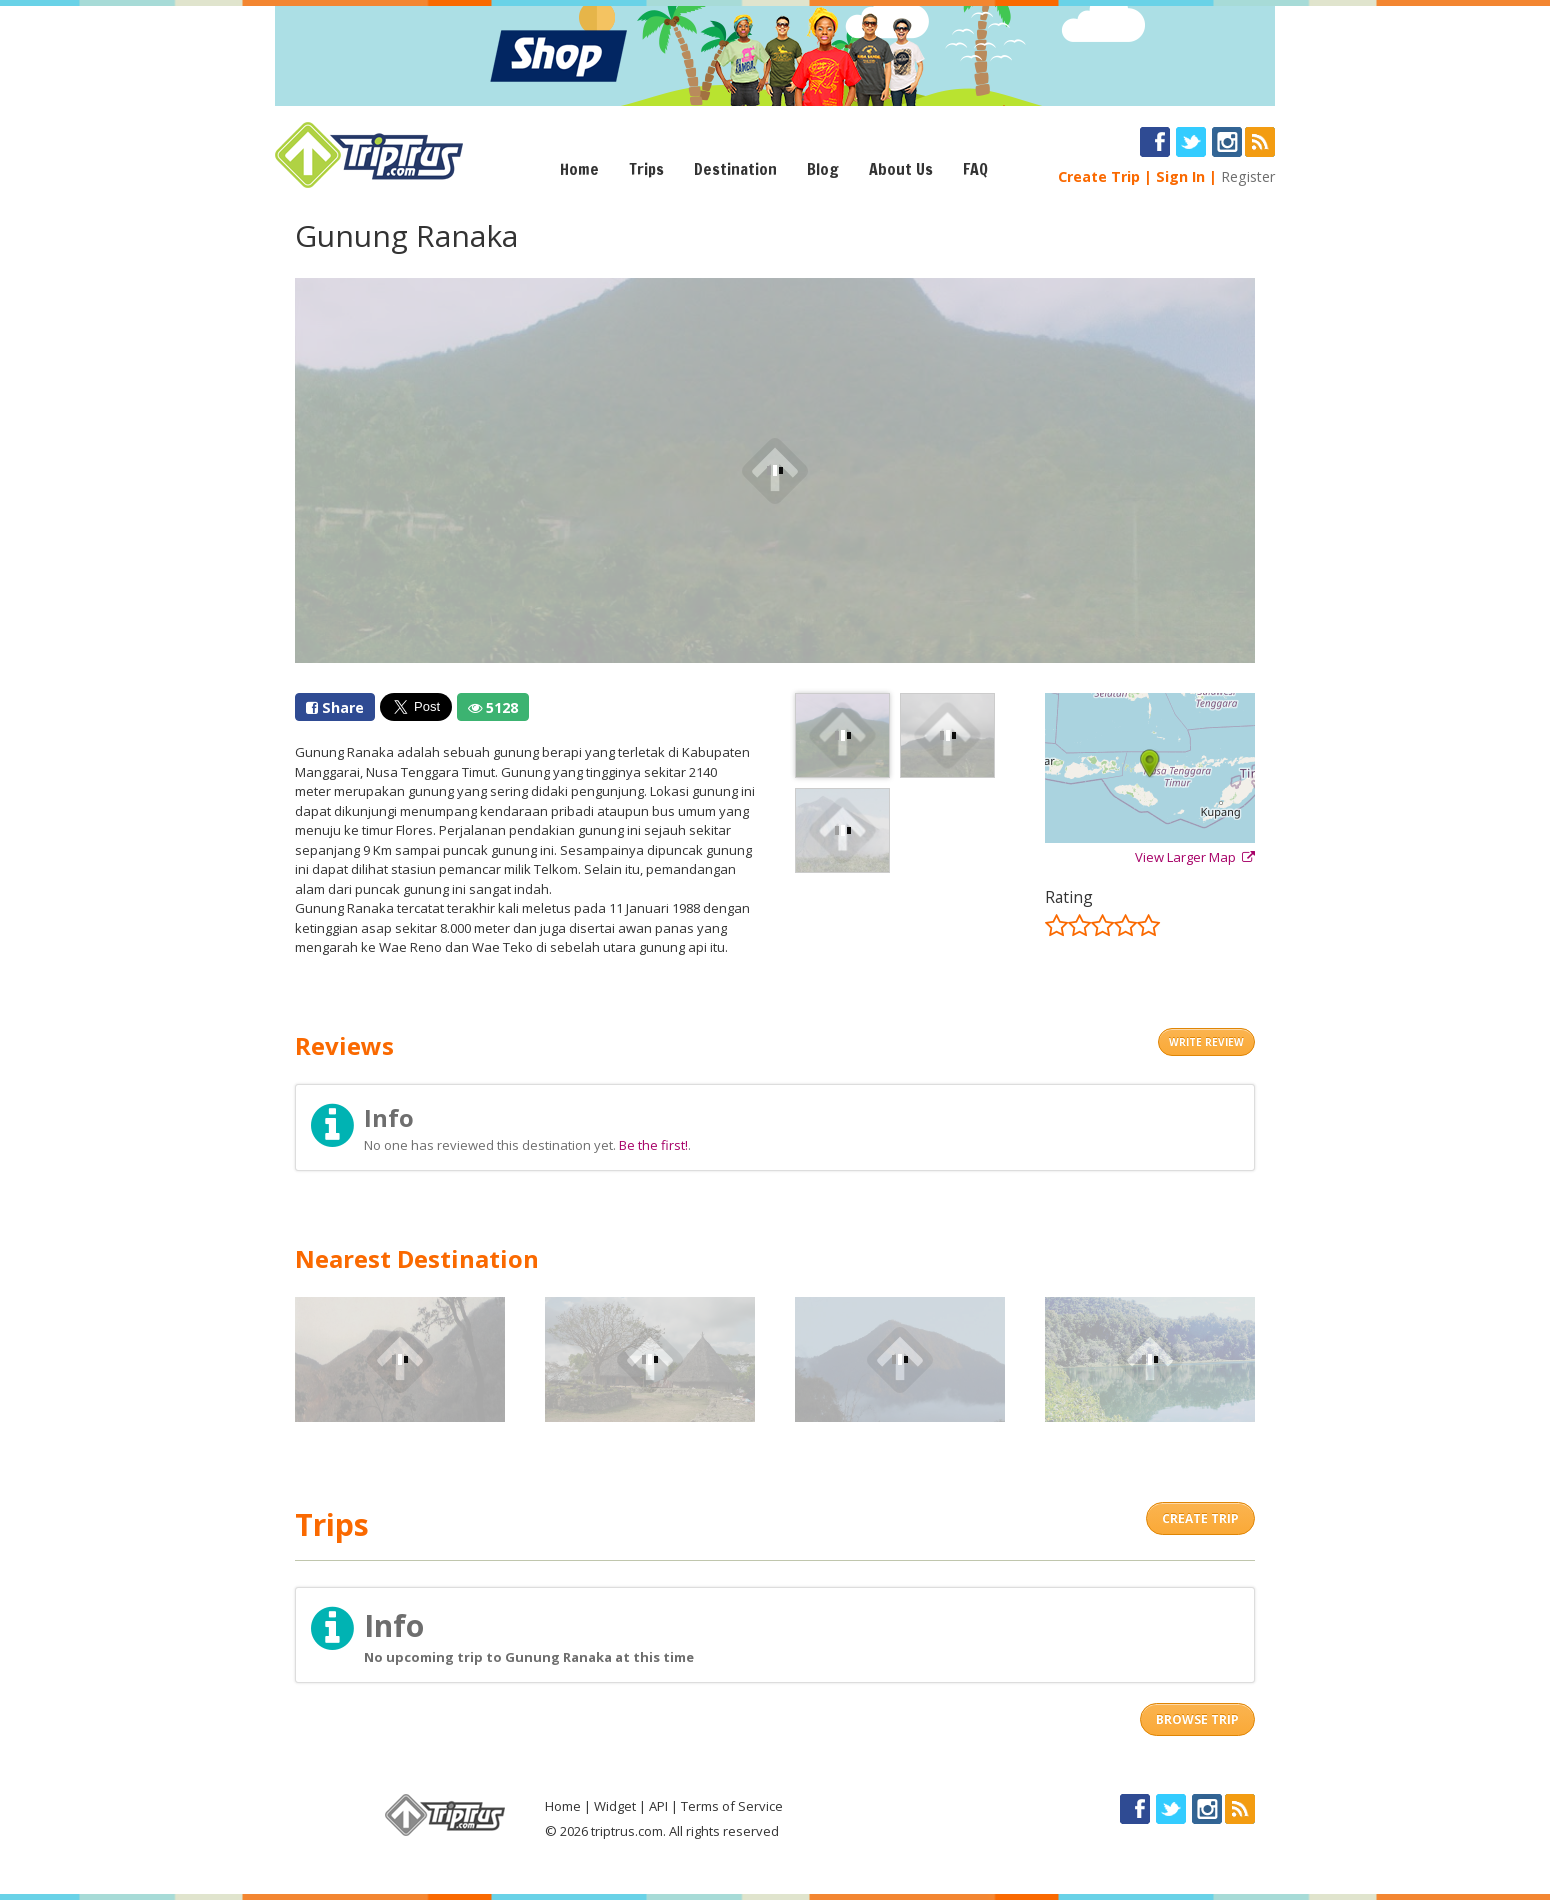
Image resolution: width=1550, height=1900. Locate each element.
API (658, 1806)
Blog (823, 169)
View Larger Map (1195, 857)
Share (335, 707)
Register (1248, 176)
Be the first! (653, 1145)
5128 (493, 707)
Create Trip (1099, 176)
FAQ (975, 169)
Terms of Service (732, 1806)
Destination (735, 169)
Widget (615, 1806)
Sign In (1180, 176)
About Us (901, 169)
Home (579, 169)
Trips (646, 169)
